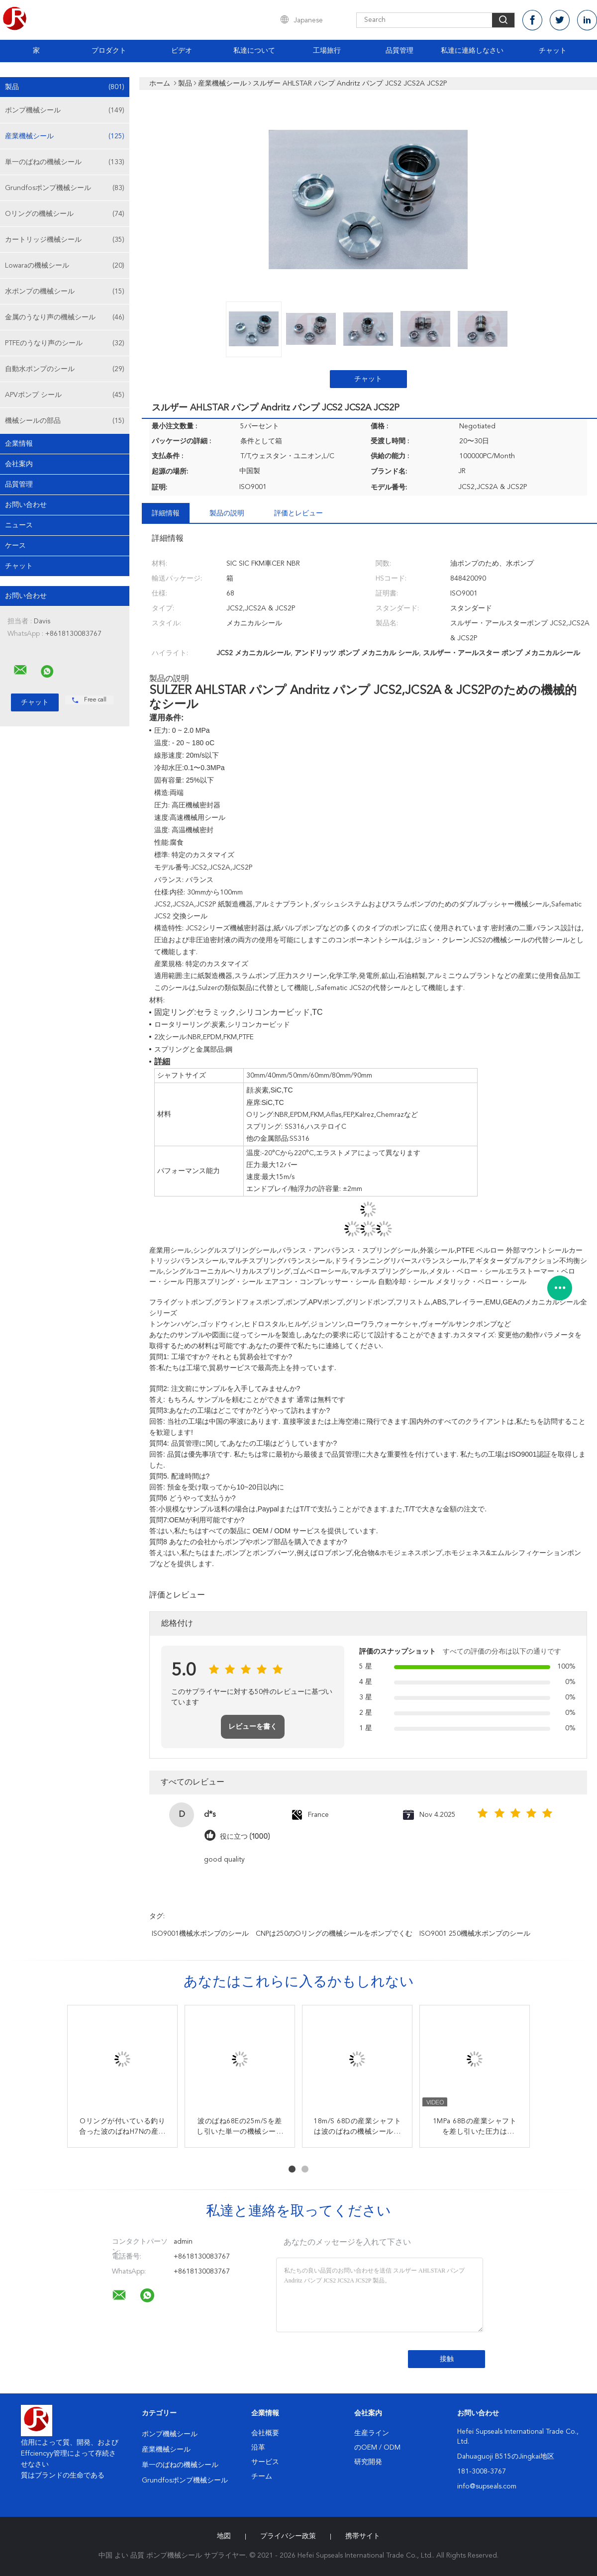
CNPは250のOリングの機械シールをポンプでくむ (334, 1933)
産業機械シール (64, 136)
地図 (224, 2536)
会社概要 (265, 2433)
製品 (64, 87)
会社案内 (19, 464)
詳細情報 (166, 513)
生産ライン (371, 2433)
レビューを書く (252, 1726)
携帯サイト (362, 2536)
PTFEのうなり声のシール (64, 343)
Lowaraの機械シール (64, 266)
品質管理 (399, 50)
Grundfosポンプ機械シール (64, 188)
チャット (553, 50)
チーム (261, 2476)
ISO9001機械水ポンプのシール (200, 1933)
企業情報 (19, 443)
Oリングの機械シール (64, 214)
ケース (15, 545)
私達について (254, 50)
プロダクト (109, 50)
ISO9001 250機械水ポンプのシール (474, 1933)
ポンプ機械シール (64, 110)
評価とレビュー (298, 513)
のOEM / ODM (377, 2447)
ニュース (19, 525)
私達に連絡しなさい (472, 50)
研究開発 (368, 2462)
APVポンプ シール (64, 395)
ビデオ (181, 50)
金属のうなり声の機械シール (64, 317)
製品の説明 (226, 513)
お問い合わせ (26, 504)
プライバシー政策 (288, 2536)
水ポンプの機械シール (64, 292)
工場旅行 (327, 50)
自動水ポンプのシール (64, 369)
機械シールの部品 (64, 421)
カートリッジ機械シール (64, 240)
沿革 (258, 2447)
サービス (265, 2462)
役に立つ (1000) (245, 1836)
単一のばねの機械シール (64, 162)
